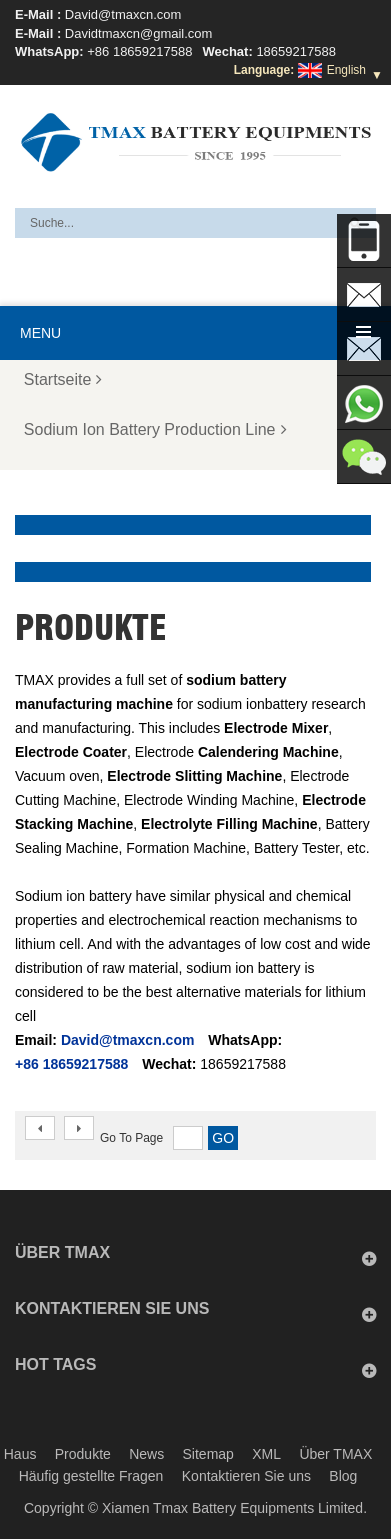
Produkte (83, 1454)
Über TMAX (335, 1454)
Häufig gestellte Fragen (91, 1476)
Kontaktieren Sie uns (246, 1476)
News (146, 1454)
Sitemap (208, 1454)
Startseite (63, 379)
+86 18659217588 (139, 51)
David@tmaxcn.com (123, 14)
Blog (343, 1476)
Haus (20, 1454)
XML (266, 1454)
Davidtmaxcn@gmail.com (139, 33)
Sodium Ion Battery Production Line (155, 429)
